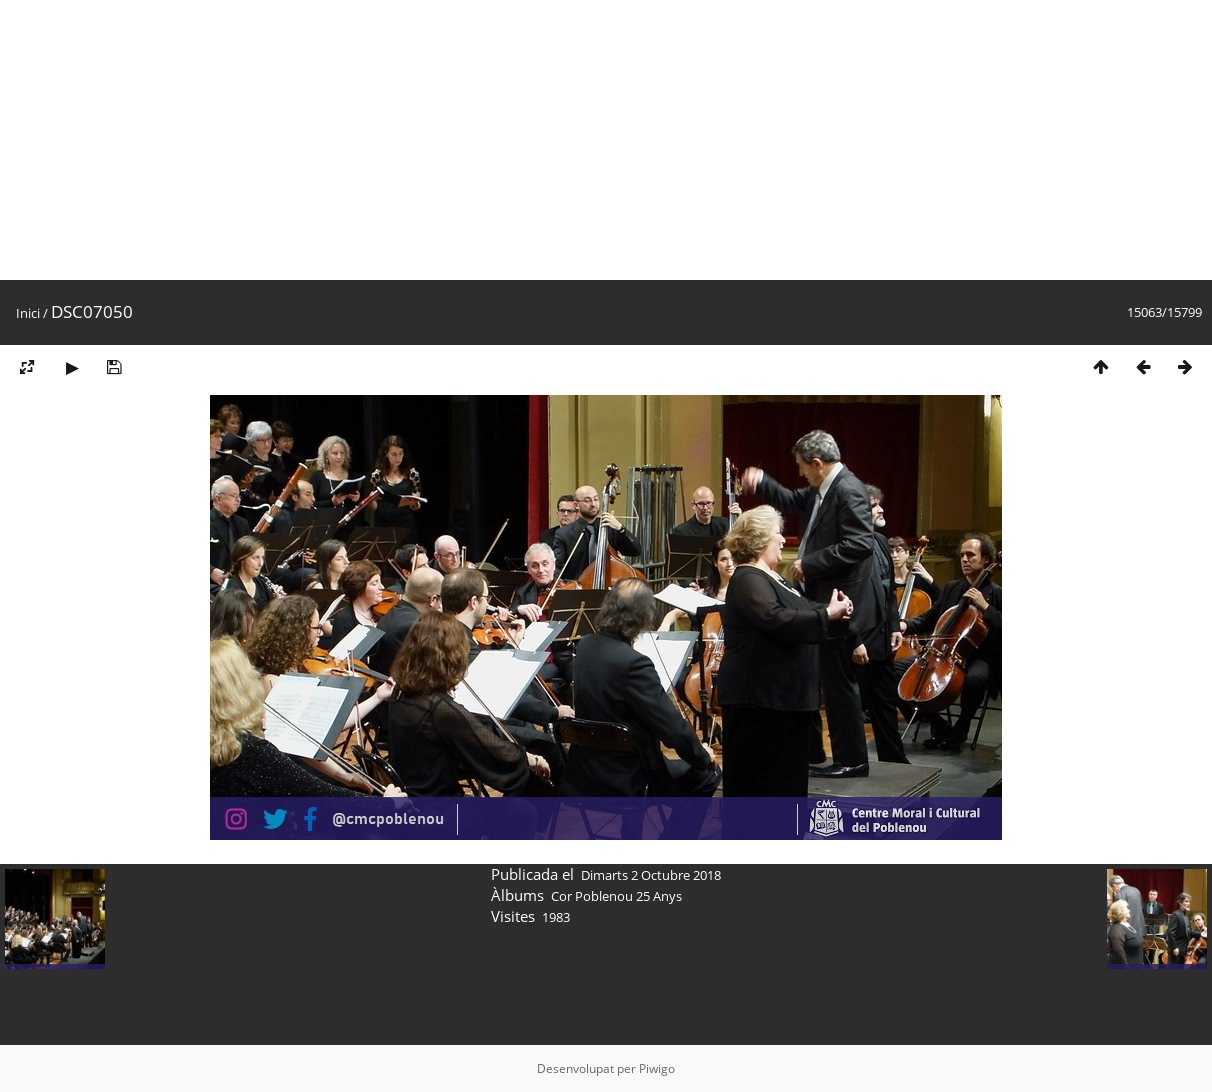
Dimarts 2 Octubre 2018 (651, 875)
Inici (28, 313)
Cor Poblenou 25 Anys (616, 896)
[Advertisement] (600, 140)
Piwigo (657, 1068)
